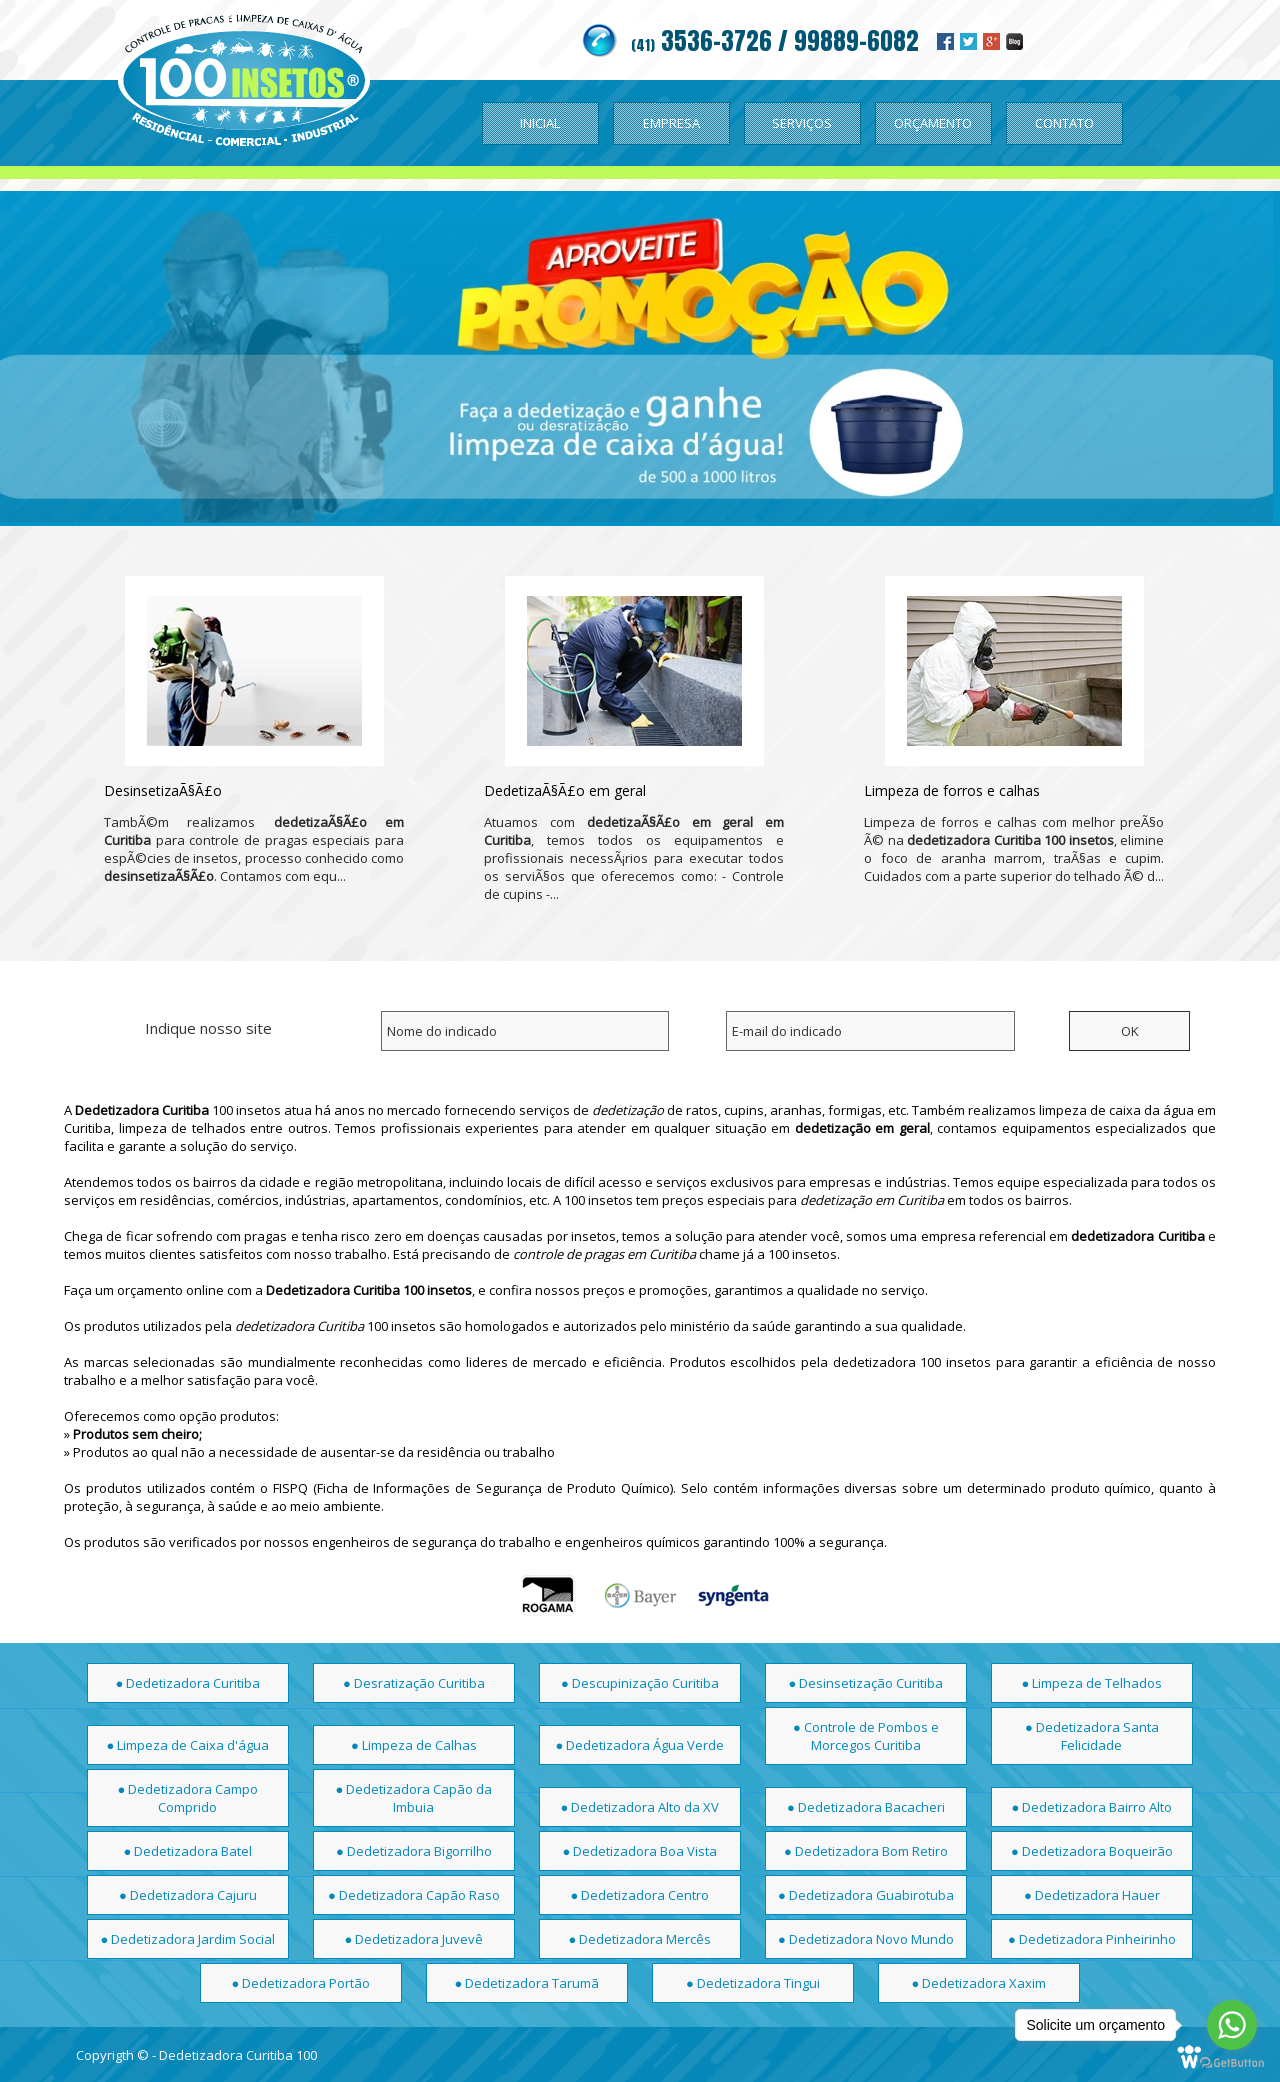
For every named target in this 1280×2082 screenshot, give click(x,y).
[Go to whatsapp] (1232, 2025)
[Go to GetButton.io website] (1232, 2062)
